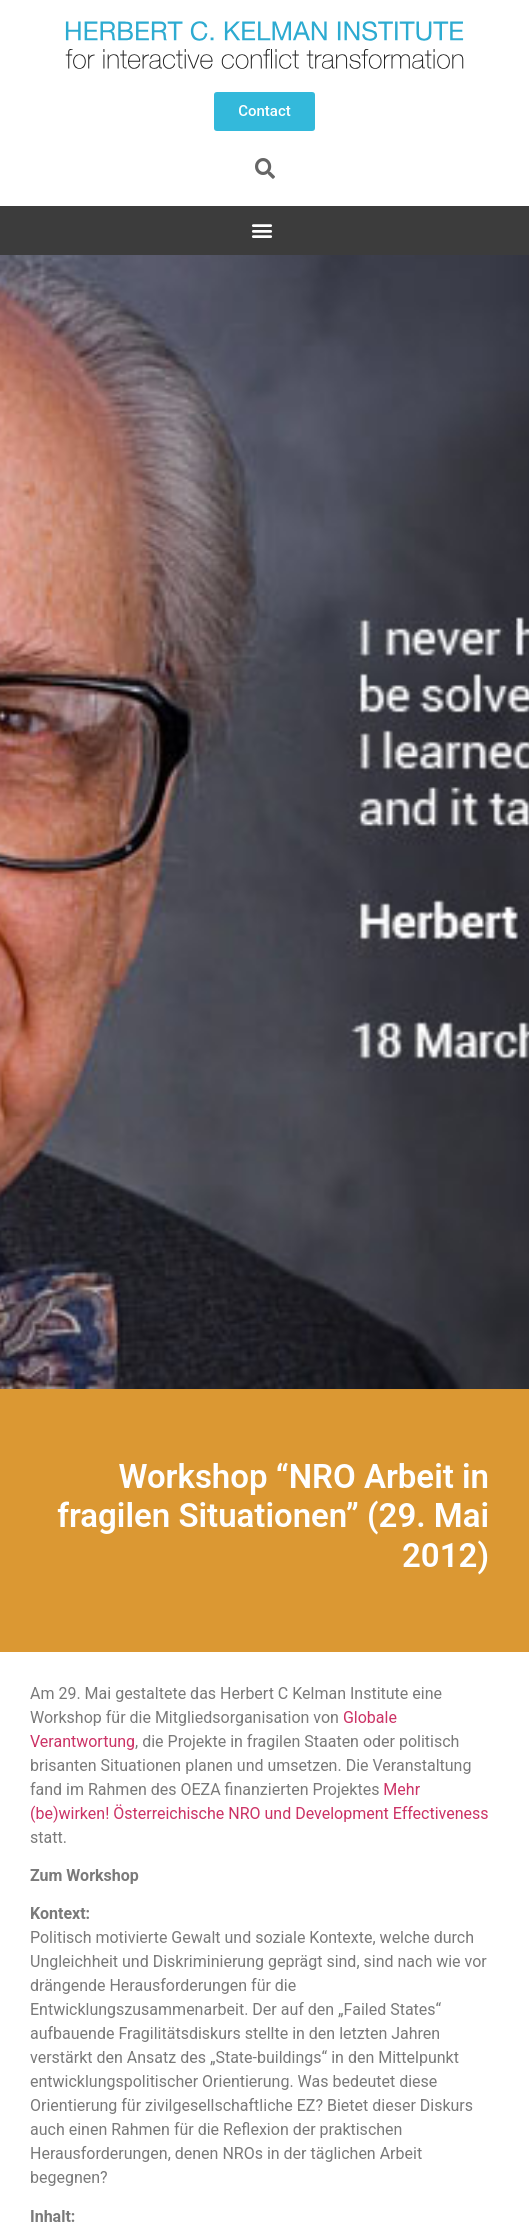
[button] (264, 111)
